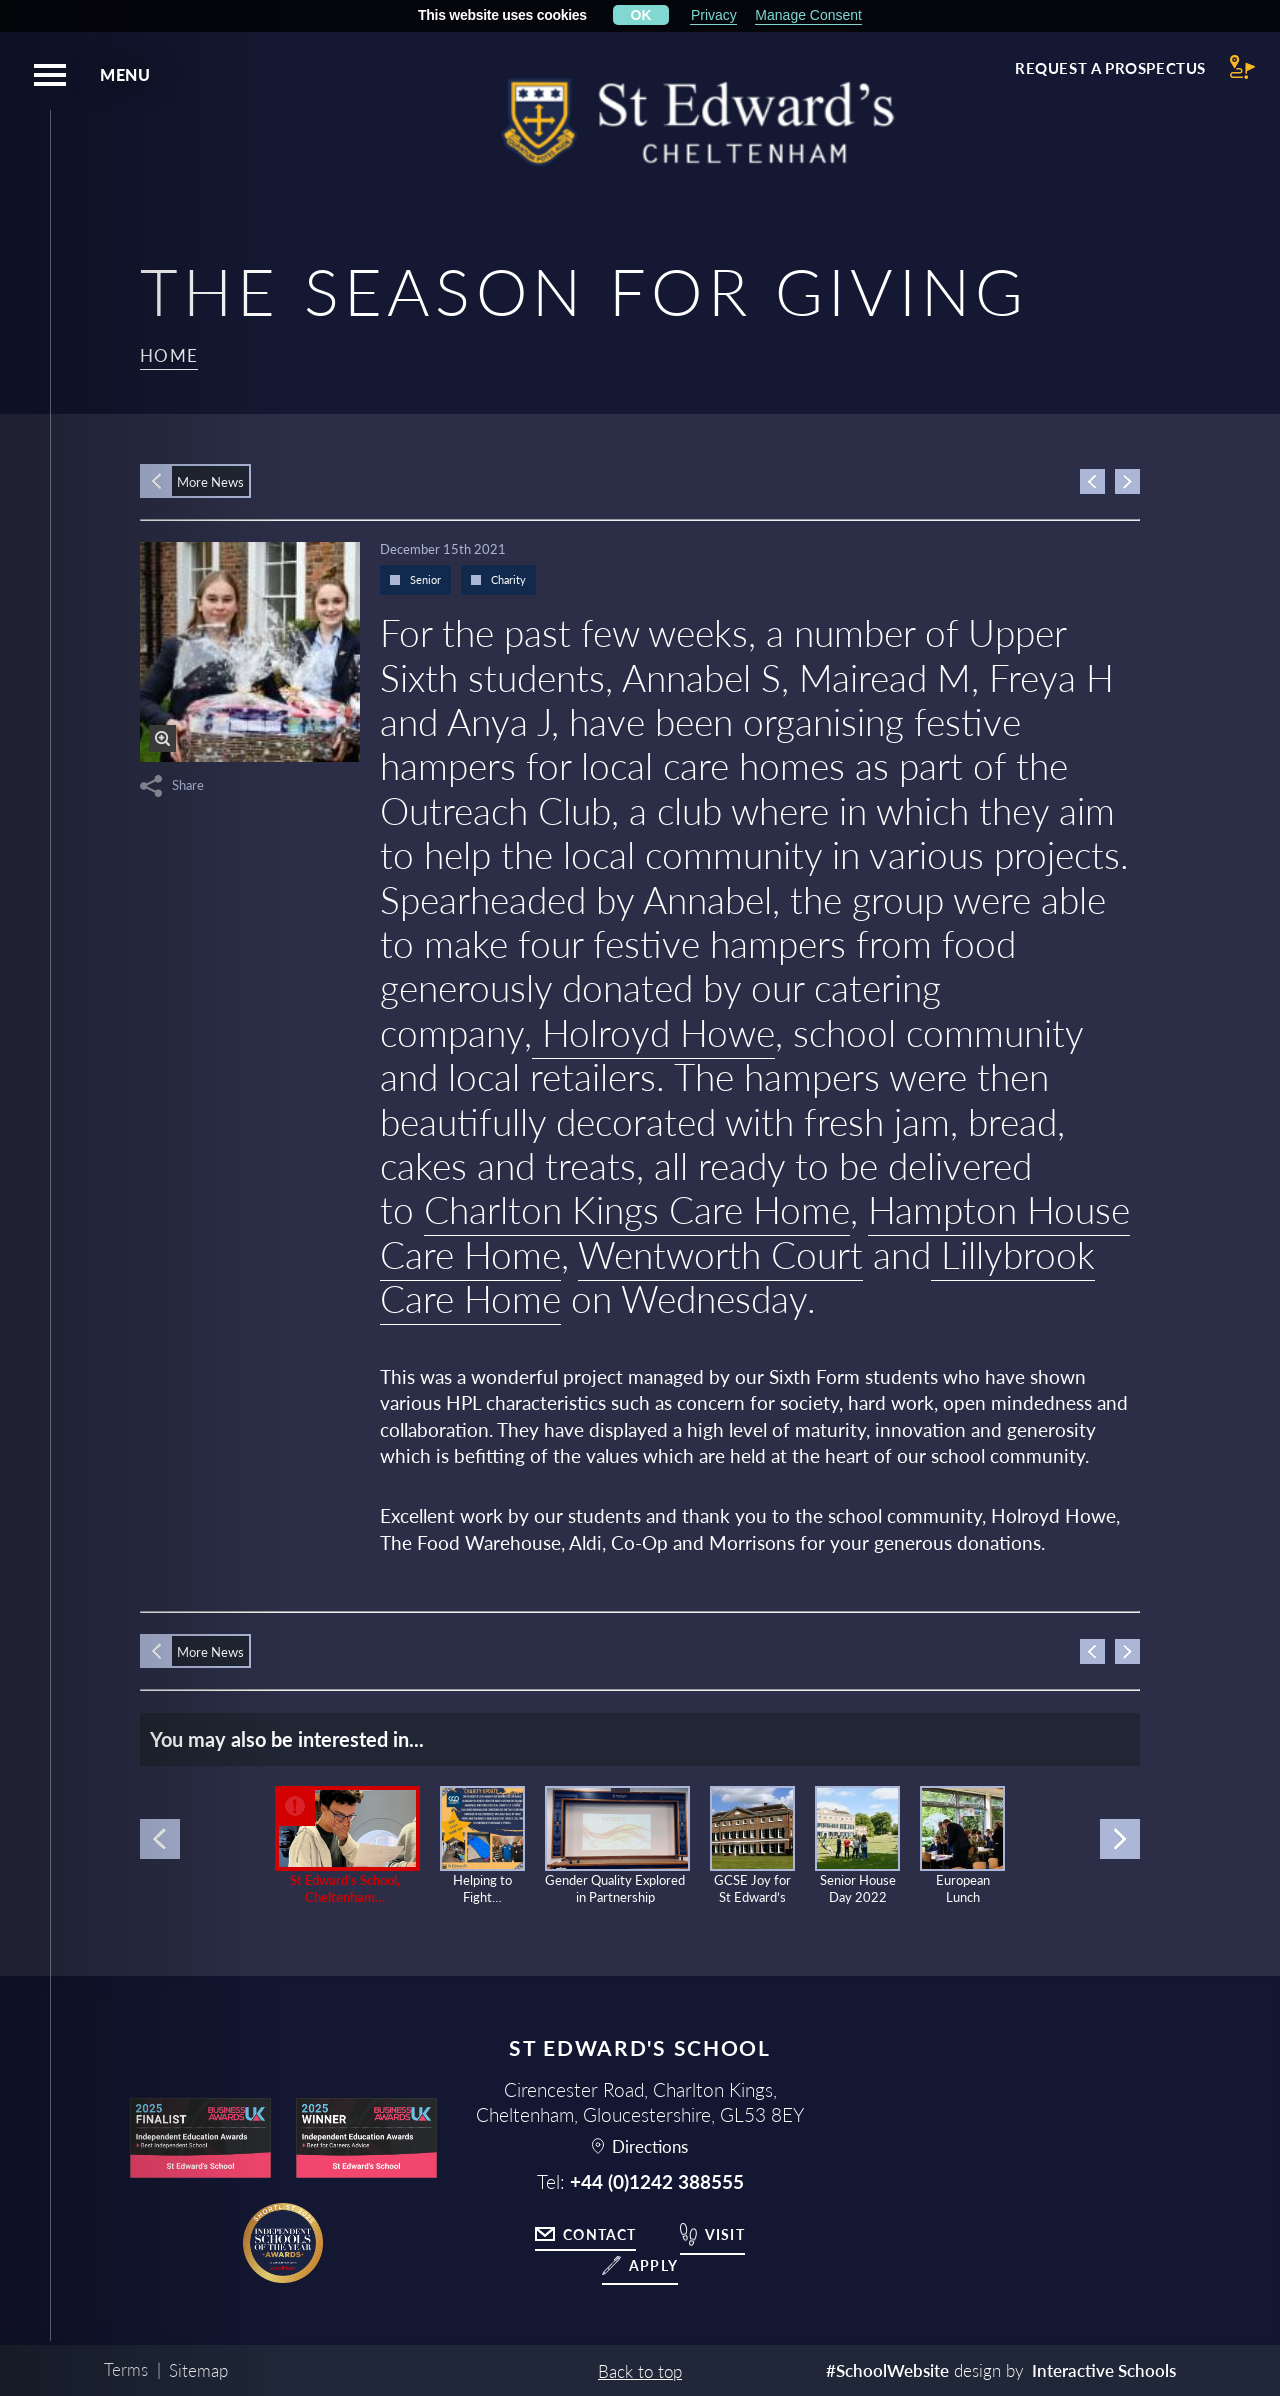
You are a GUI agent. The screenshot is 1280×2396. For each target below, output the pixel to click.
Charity (508, 579)
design (913, 2370)
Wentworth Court (720, 1254)
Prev (160, 1839)
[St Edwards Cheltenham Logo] (640, 124)
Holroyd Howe (653, 1032)
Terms (126, 2369)
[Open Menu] (50, 75)
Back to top (640, 2371)
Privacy (714, 15)
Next (1120, 1839)
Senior (425, 579)
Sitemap (198, 2370)
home (169, 355)
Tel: (640, 2181)
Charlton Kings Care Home (637, 1209)
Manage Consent (808, 15)
